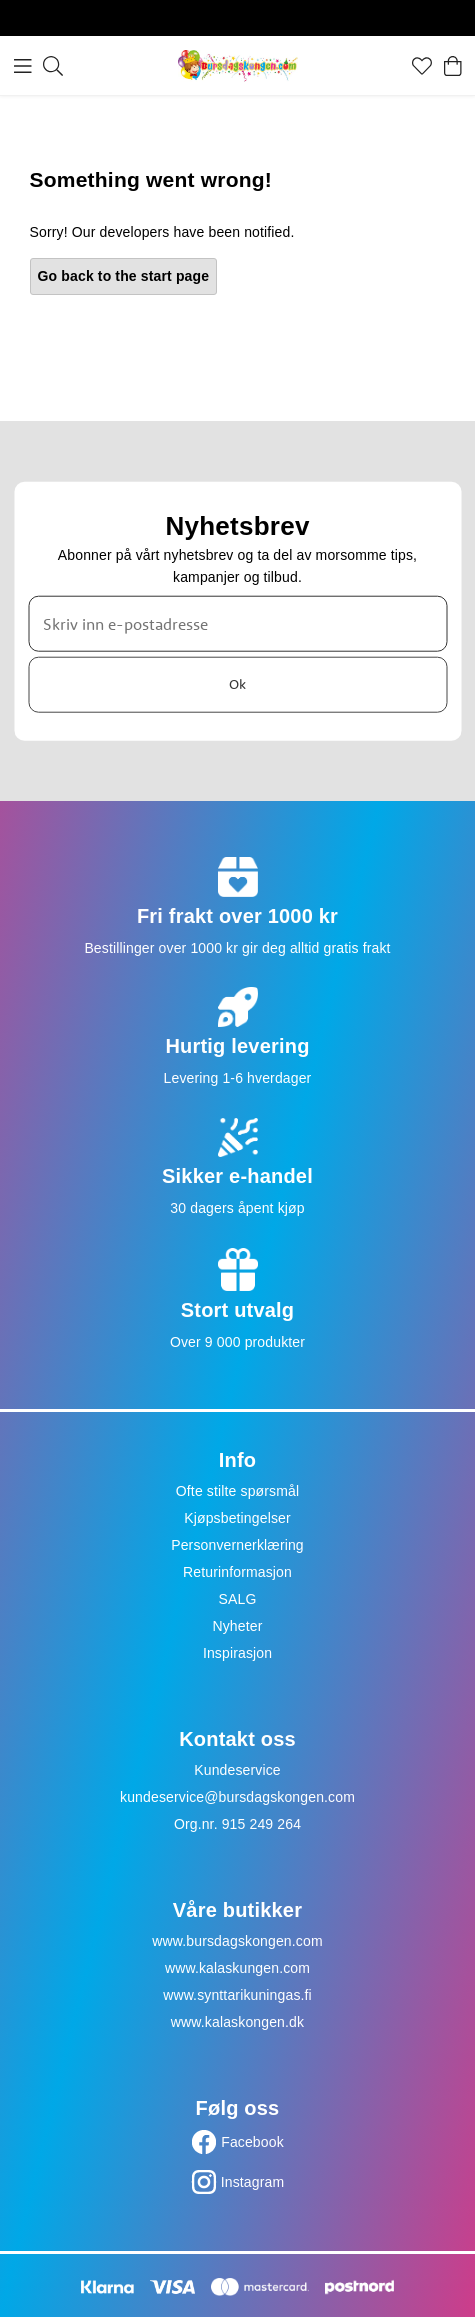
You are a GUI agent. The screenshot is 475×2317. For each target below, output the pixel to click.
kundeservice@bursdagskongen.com (237, 1797)
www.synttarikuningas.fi (237, 1995)
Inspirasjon (237, 1653)
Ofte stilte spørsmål (237, 1491)
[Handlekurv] (453, 66)
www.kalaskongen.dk (237, 2022)
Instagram (253, 2182)
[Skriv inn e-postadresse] (237, 623)
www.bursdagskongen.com (237, 1941)
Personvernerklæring (237, 1545)
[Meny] (23, 66)
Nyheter (237, 1626)
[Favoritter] (422, 66)
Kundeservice (237, 1770)
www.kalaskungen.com (237, 1968)
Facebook (252, 2142)
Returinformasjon (237, 1572)
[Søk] (53, 66)
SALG (238, 1599)
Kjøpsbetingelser (237, 1518)
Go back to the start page (124, 276)
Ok (237, 684)
